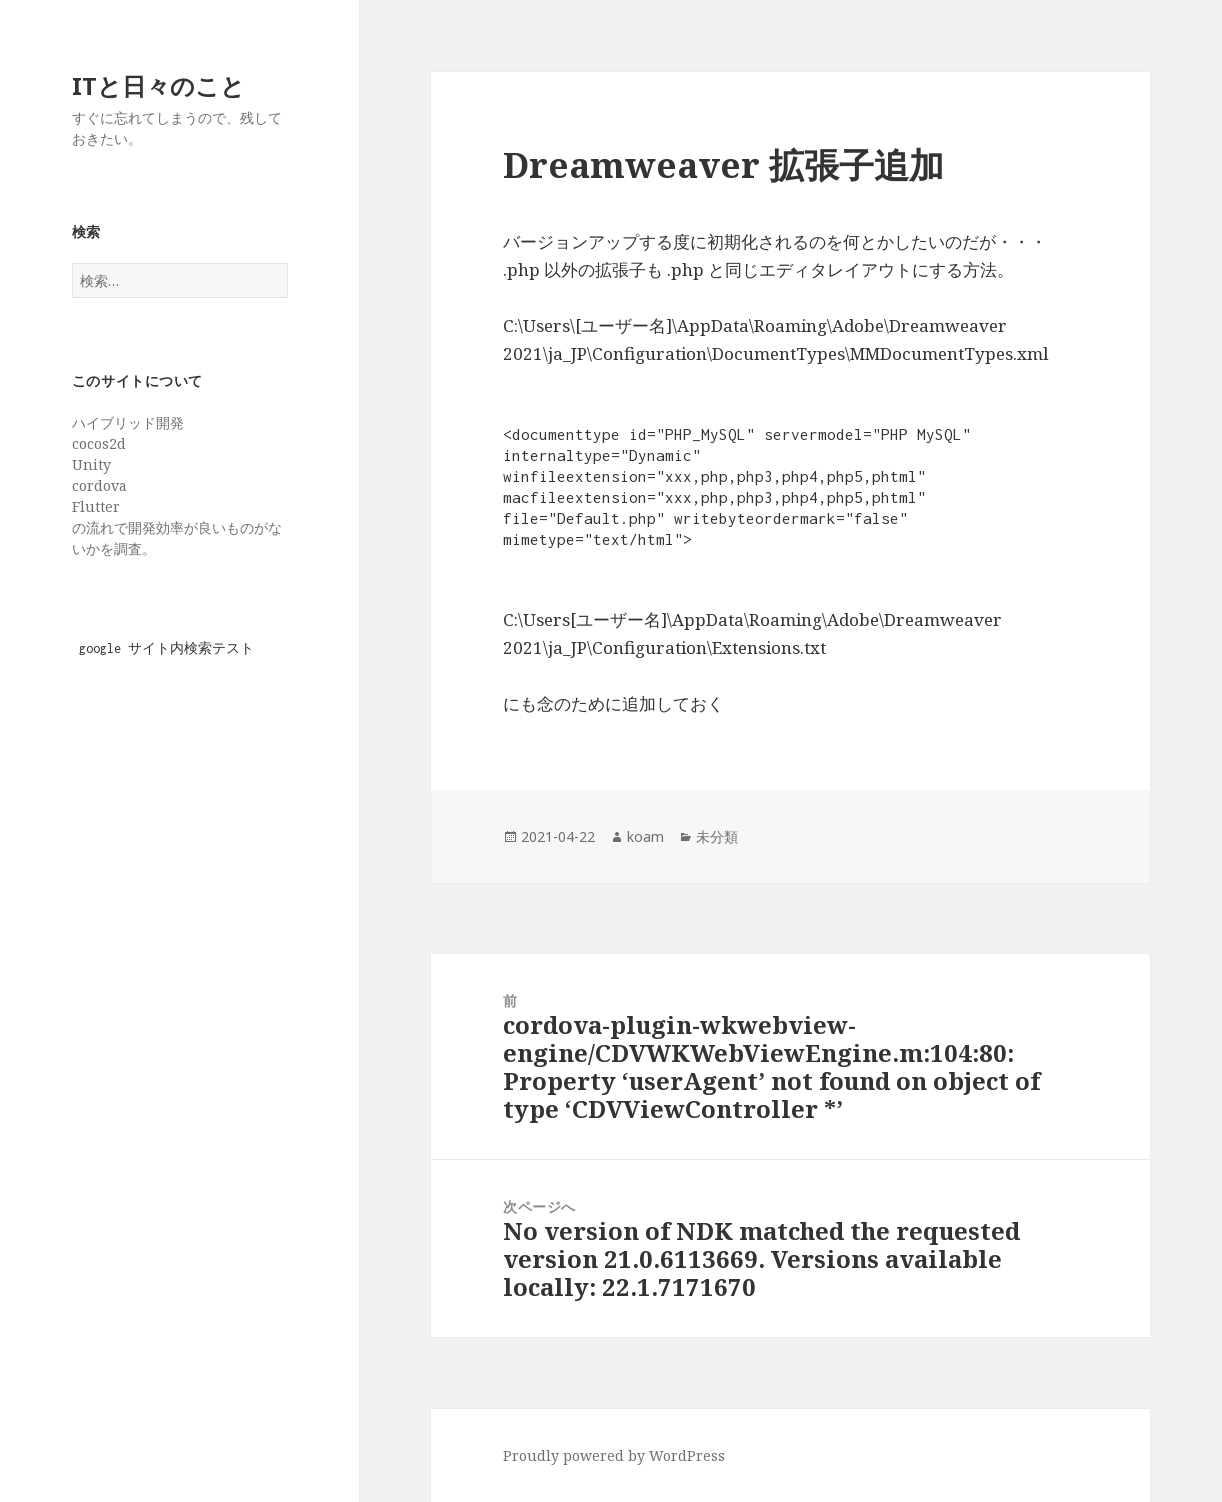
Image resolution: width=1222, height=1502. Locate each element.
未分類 (717, 836)
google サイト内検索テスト (166, 648)
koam (645, 836)
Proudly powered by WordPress (614, 1455)
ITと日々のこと (158, 85)
